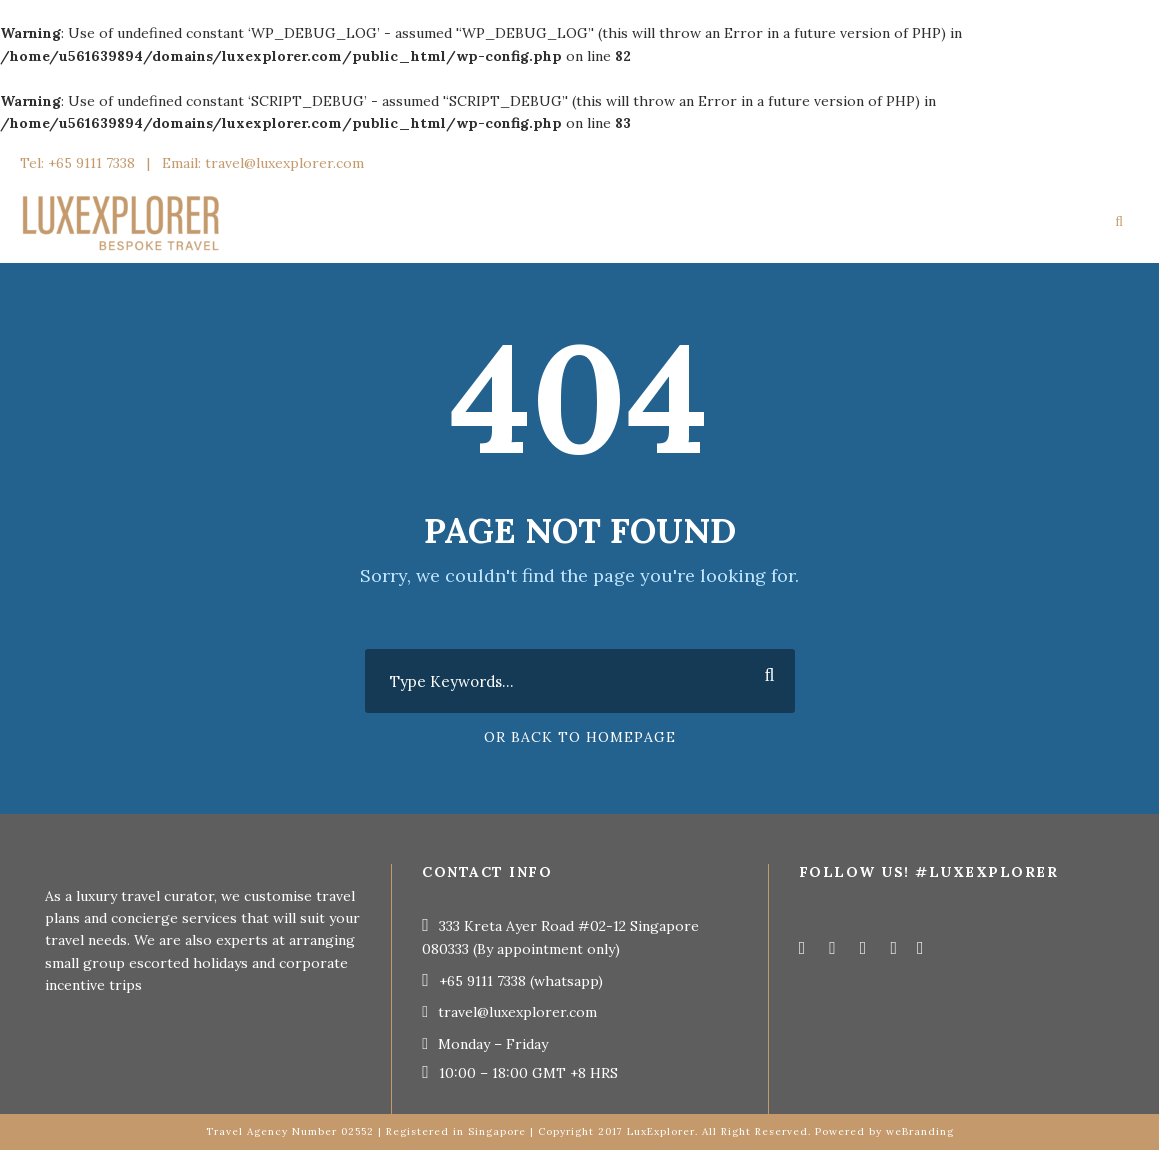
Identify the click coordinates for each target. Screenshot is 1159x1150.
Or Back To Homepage (580, 737)
